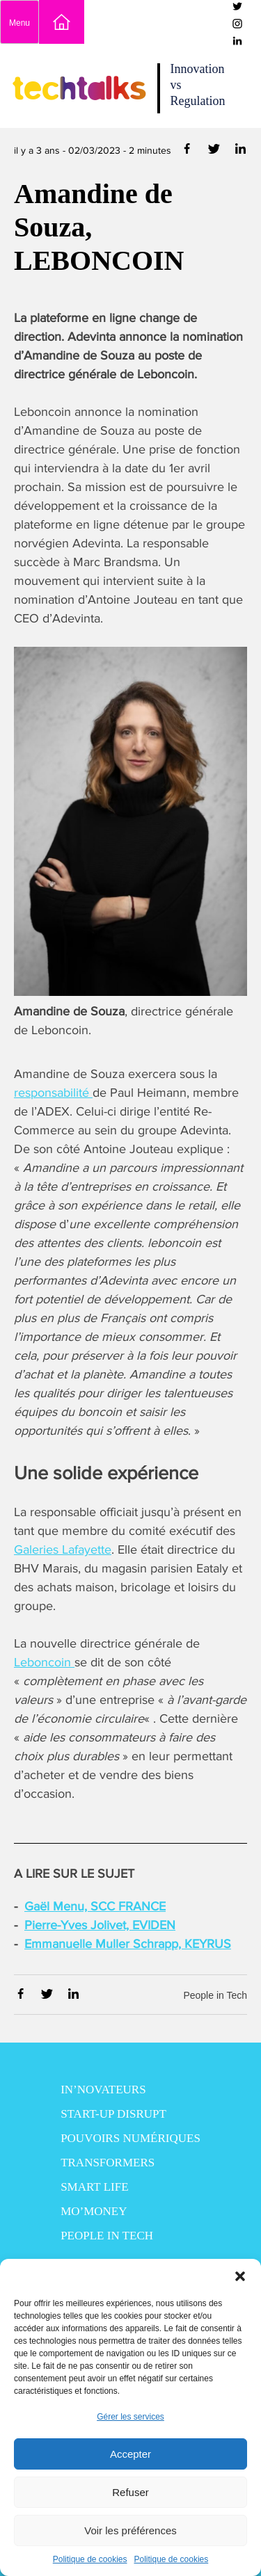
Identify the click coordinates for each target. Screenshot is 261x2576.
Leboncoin (44, 1662)
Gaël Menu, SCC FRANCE (95, 1906)
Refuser (130, 2492)
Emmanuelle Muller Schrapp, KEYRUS (127, 1944)
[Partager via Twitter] (215, 151)
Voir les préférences (130, 2530)
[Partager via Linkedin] (240, 151)
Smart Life (94, 2186)
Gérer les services (130, 2417)
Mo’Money (94, 2211)
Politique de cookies (90, 2559)
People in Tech (215, 1995)
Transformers (108, 2162)
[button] (240, 2276)
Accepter (130, 2454)
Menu (19, 23)
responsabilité (53, 1093)
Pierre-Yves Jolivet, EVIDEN (99, 1925)
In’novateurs (103, 2089)
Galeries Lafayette (62, 1549)
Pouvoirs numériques (130, 2138)
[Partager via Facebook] (188, 151)
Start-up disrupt (113, 2113)
